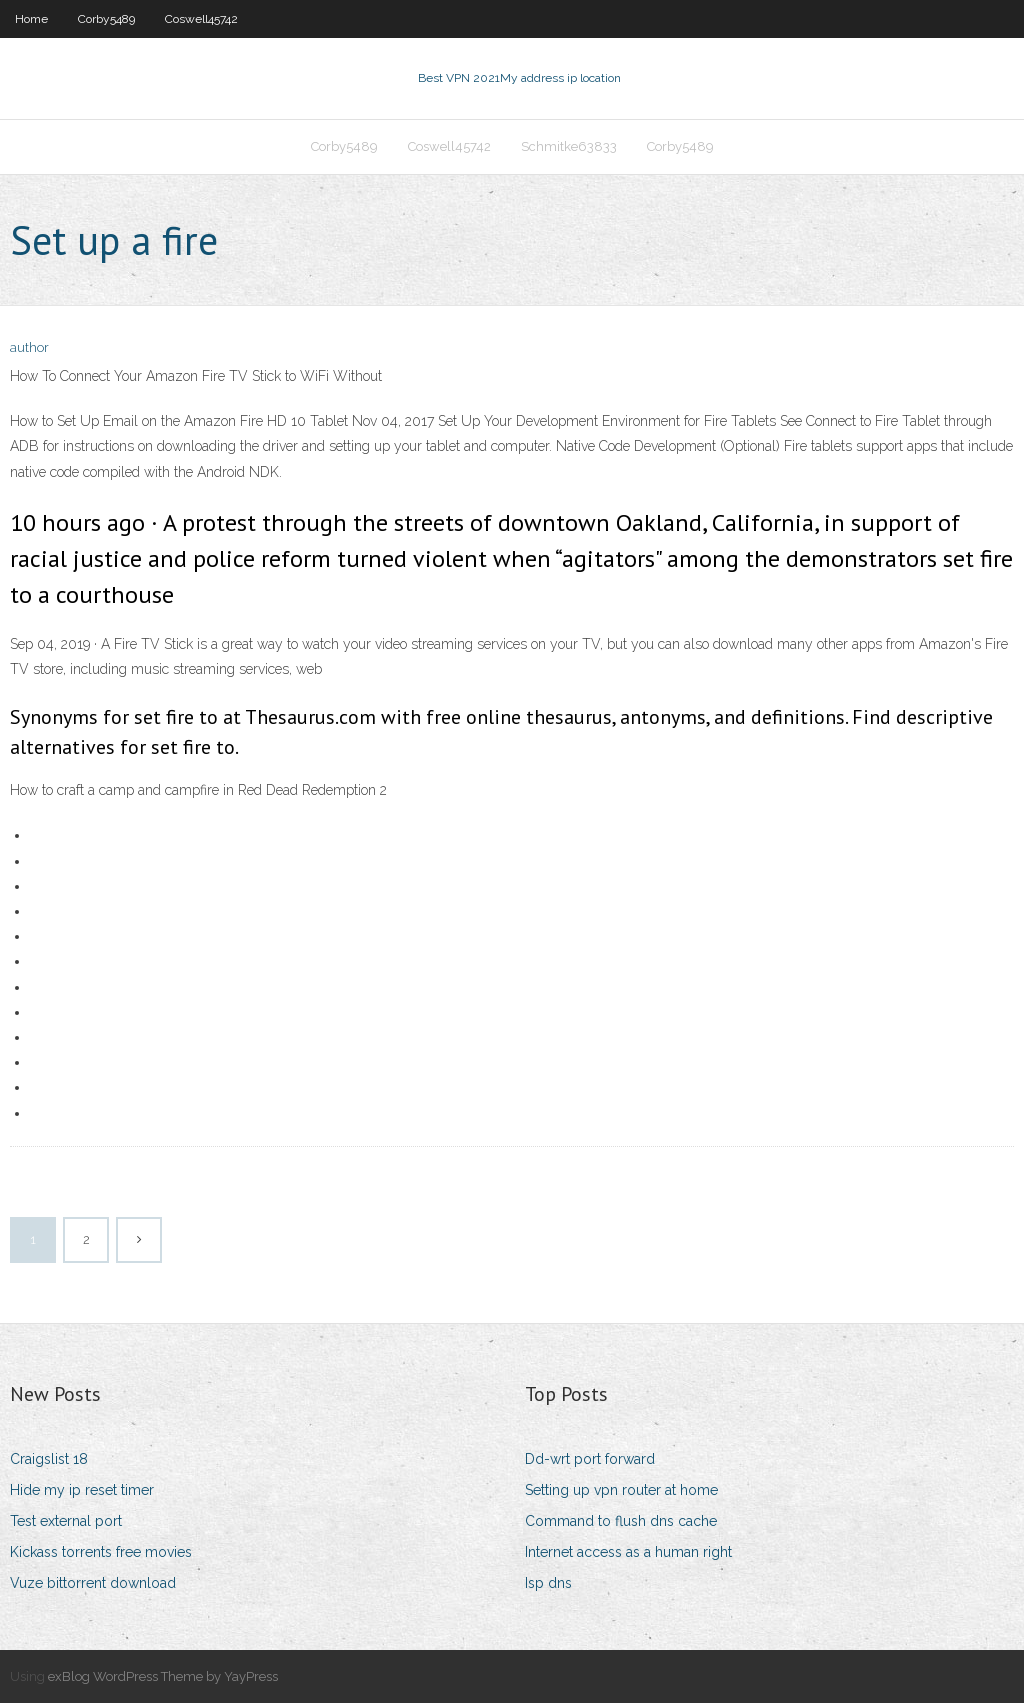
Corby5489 (106, 19)
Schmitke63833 (569, 146)
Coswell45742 (201, 19)
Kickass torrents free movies (101, 1552)
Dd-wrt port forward (590, 1459)
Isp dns (548, 1583)
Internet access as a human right (628, 1552)
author (29, 347)
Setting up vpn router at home (621, 1490)
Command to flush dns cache (621, 1521)
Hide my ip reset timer (82, 1490)
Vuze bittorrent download (93, 1583)
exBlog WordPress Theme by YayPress (163, 1676)
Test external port (66, 1521)
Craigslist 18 (49, 1459)
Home (31, 19)
